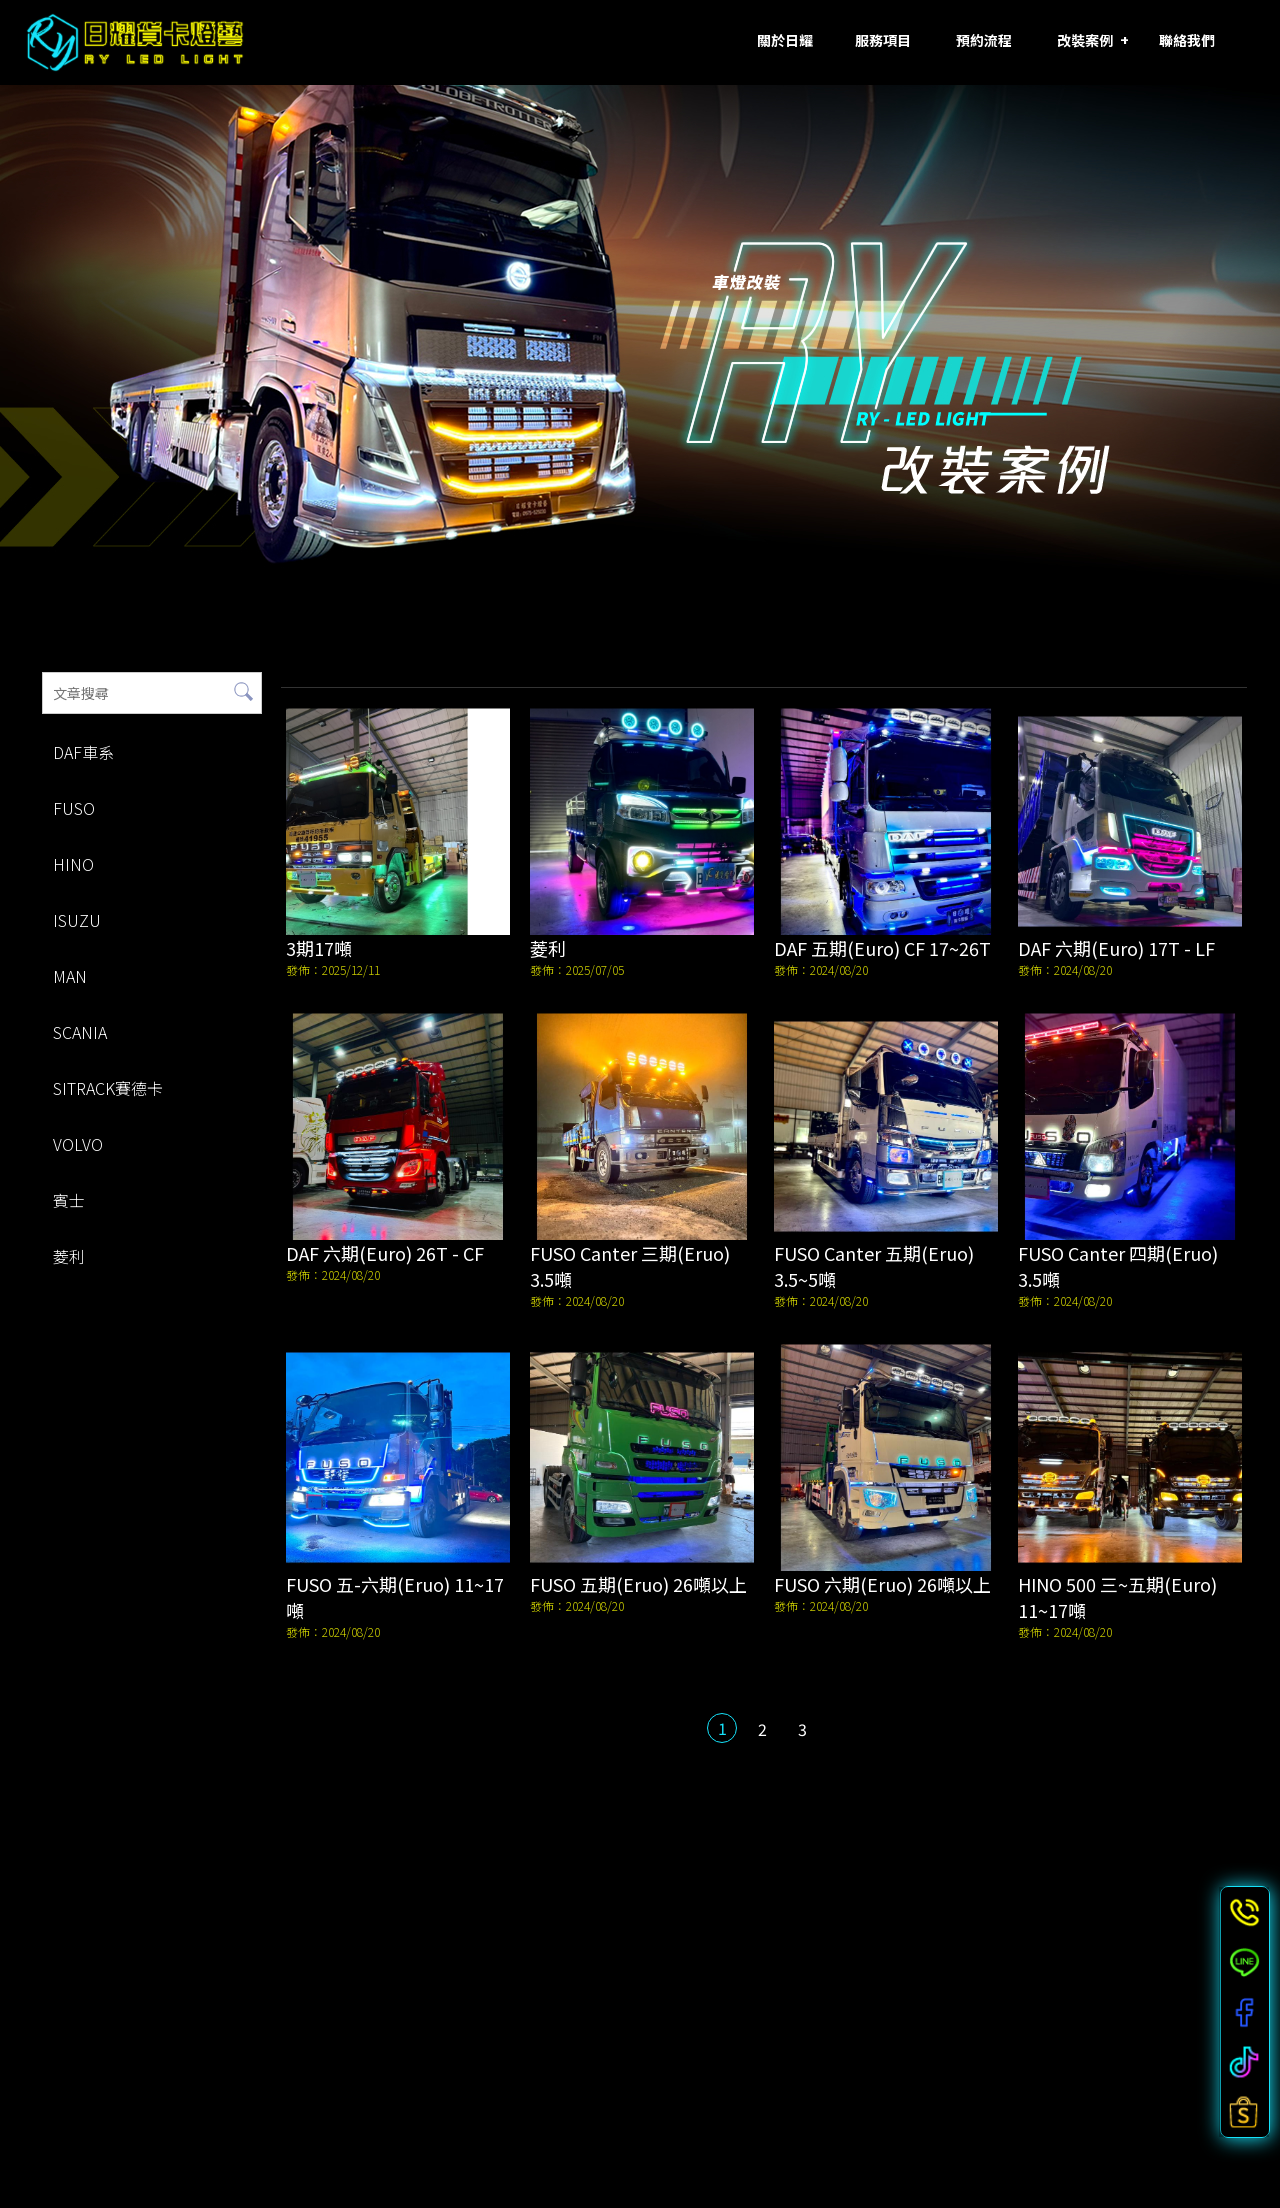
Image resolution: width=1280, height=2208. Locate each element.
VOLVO (76, 1144)
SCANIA (78, 1032)
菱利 (67, 1256)
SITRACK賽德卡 (106, 1088)
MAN (68, 976)
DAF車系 (81, 752)
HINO (71, 864)
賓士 (67, 1200)
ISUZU (75, 920)
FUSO (72, 808)
